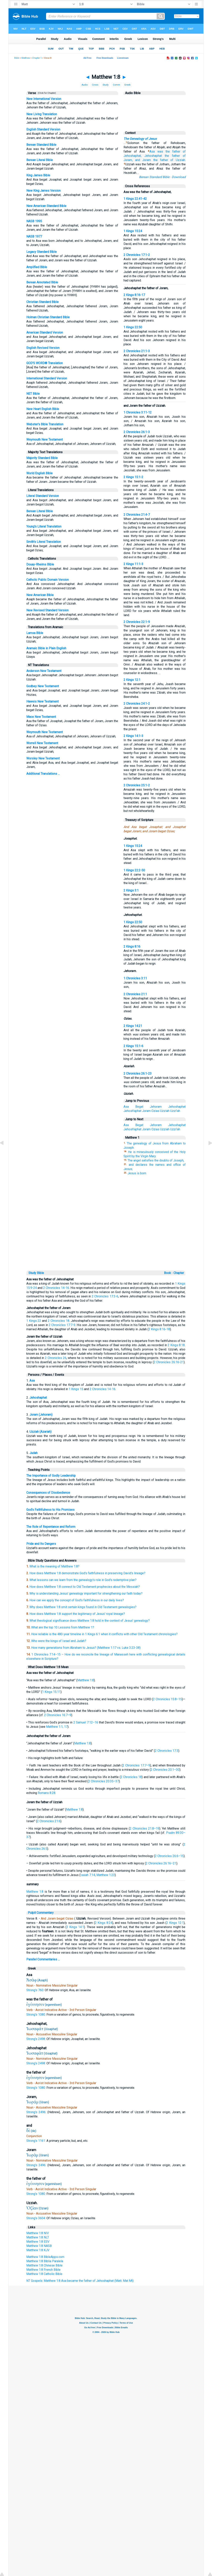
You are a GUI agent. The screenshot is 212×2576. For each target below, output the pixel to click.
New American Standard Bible (46, 206)
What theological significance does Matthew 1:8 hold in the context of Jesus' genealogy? (89, 1620)
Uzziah (164, 1111)
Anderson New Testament (43, 671)
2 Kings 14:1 (75, 1927)
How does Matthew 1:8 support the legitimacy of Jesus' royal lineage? (77, 1614)
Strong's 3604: (36, 2218)
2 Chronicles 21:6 (48, 1821)
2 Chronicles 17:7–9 (136, 1765)
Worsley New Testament (43, 758)
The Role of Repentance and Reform (50, 1527)
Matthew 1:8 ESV (37, 2241)
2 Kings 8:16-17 (134, 295)
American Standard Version (44, 332)
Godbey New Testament (42, 686)
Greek (127, 84)
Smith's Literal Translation (43, 542)
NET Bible (33, 393)
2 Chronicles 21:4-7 (137, 514)
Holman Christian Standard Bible (48, 317)
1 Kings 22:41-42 (135, 199)
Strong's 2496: (36, 2112)
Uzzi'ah (175, 1111)
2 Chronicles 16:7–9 (57, 1715)
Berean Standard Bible (41, 145)
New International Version (43, 99)
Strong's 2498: (36, 2039)
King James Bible (38, 175)
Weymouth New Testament (44, 439)
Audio (84, 84)
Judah (33, 1453)
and (137, 160)
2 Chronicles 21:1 (135, 994)
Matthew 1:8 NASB (39, 2246)
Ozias (155, 1111)
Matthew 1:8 (85, 1680)
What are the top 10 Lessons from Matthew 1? (62, 1627)
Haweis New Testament (42, 701)
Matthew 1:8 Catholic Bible (44, 2274)
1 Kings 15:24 (133, 231)
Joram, (128, 160)
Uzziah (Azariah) (40, 1431)
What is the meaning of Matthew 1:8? (54, 1566)
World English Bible (39, 473)
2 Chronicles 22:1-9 (137, 622)
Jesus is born (137, 1173)
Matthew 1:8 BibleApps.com (45, 2257)
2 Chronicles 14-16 (56, 1288)
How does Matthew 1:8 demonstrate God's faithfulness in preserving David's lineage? (87, 1573)
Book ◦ (168, 1273)
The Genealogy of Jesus (140, 139)
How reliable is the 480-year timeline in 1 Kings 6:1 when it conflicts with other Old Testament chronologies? (104, 1634)
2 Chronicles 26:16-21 (169, 1362)
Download (179, 177)
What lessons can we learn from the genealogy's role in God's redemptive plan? (82, 1580)
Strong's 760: (35, 1990)
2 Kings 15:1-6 (133, 1046)
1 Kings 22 (33, 1321)
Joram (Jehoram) (40, 1414)
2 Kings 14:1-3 (133, 736)
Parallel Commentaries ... (43, 1959)
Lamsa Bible (34, 633)
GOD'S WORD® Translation (44, 363)
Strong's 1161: (36, 2141)
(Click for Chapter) (46, 93)
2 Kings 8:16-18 (159, 1329)
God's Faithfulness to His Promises (50, 1509)
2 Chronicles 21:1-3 (137, 351)
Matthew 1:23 (105, 1875)
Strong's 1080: (36, 2014)
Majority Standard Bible (42, 458)
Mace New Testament (41, 717)
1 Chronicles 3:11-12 (138, 412)
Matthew (25, 58)
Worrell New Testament (42, 743)
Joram (146, 160)
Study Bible (36, 1273)
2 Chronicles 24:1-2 (137, 703)
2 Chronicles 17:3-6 (105, 1296)
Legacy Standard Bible (41, 252)
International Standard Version (46, 378)
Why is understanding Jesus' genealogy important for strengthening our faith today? (85, 1593)
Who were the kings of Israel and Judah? (58, 1641)
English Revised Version (42, 348)
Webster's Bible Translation (44, 424)
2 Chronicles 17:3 (166, 1751)
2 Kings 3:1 (131, 890)
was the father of (171, 151)
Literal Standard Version (42, 496)
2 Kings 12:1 (132, 680)
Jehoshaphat (153, 156)
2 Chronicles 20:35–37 (103, 1781)
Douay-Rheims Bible (40, 564)
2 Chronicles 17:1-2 (137, 255)
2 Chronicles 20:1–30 (165, 1769)
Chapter (179, 1273)
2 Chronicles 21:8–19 (144, 1828)
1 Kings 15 (76, 1389)
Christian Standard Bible (42, 302)
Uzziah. (181, 160)
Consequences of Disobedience (48, 1492)
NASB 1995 (34, 221)
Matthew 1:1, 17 (57, 1726)
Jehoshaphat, (133, 156)
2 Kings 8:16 (132, 946)
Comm (116, 84)
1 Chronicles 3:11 (135, 978)
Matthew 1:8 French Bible (43, 2269)
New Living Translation (41, 114)
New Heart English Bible (42, 409)
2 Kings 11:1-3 (133, 564)
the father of (175, 156)
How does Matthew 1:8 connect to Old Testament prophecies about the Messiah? (84, 1587)
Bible (16, 58)
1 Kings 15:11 (51, 1692)
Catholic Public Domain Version (47, 580)
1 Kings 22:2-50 (134, 870)
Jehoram (156, 1106)
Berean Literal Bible (39, 160)
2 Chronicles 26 (55, 1358)
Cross (95, 84)
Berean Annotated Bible (42, 282)
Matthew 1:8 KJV (37, 2250)
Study (105, 84)
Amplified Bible (36, 267)
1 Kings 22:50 (133, 327)
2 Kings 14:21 (133, 1026)
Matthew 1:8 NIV (37, 2233)
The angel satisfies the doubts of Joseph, (156, 1160)
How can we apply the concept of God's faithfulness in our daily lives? (76, 1600)
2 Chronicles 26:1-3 (137, 432)
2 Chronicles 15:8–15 (167, 1699)
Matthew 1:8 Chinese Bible (44, 2265)
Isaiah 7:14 (87, 1875)
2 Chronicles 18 (58, 1321)
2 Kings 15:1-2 (133, 477)
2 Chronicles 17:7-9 (62, 1325)
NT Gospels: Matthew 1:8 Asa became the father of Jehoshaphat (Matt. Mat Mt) (80, 2281)
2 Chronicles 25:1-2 (137, 785)
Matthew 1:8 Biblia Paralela (44, 2261)
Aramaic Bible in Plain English (46, 648)
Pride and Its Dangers (41, 1544)
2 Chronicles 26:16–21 (161, 1863)
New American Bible (40, 595)
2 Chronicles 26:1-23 (138, 1073)
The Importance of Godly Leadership (51, 1475)
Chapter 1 (37, 58)
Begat (139, 1106)
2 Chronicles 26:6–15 (169, 1856)
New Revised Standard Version (47, 610)
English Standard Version (43, 129)
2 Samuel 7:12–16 (85, 1722)
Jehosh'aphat (132, 1111)
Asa (152, 151)
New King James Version (43, 190)
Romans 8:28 (46, 1793)
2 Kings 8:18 (176, 1345)
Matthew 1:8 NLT (37, 2237)
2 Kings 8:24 (103, 1923)
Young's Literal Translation (43, 526)
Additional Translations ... (43, 773)
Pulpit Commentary (41, 1913)
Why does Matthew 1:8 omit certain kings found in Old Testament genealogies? (82, 1607)
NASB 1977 (34, 236)
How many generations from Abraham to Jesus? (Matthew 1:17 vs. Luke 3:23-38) (86, 1648)
